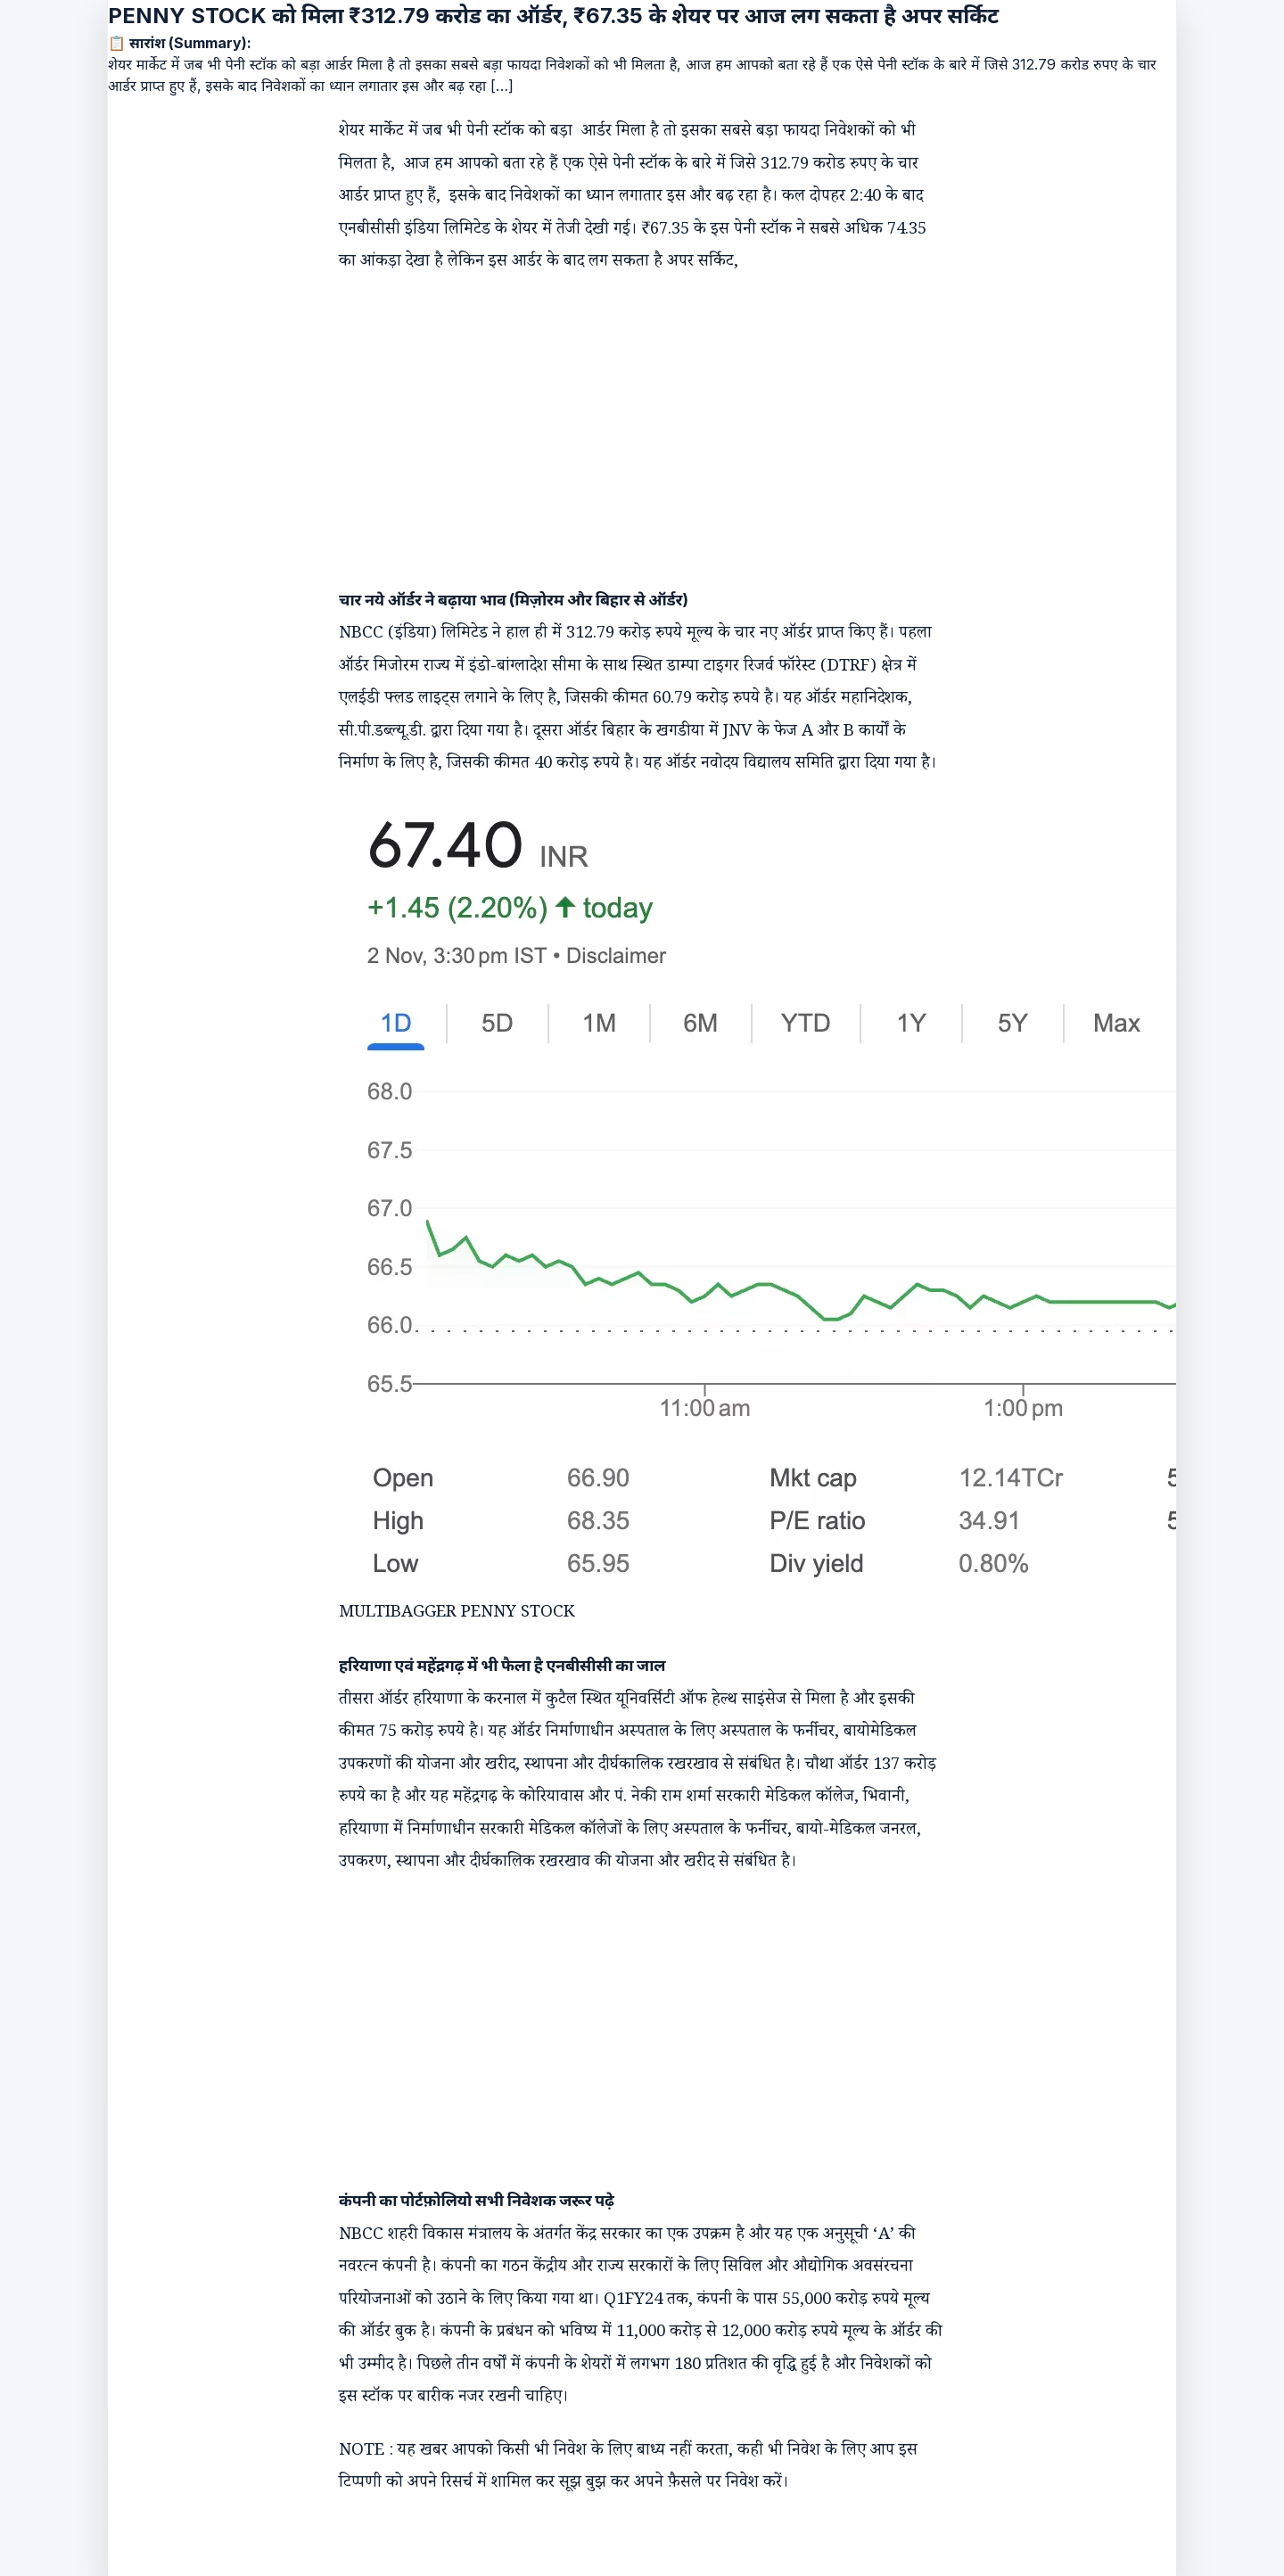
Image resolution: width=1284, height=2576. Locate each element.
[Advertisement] (624, 411)
